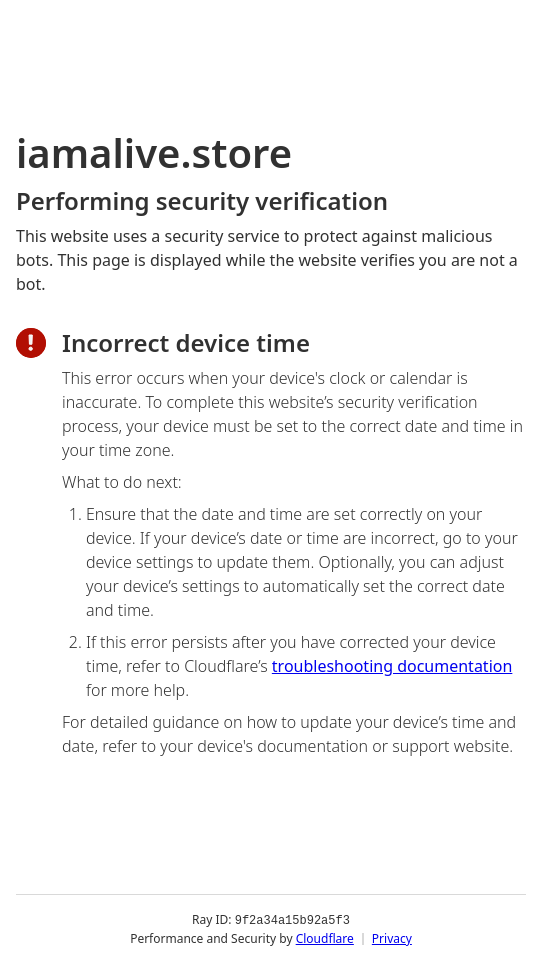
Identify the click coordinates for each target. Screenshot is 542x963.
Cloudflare (325, 937)
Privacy (392, 937)
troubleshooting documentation (392, 666)
